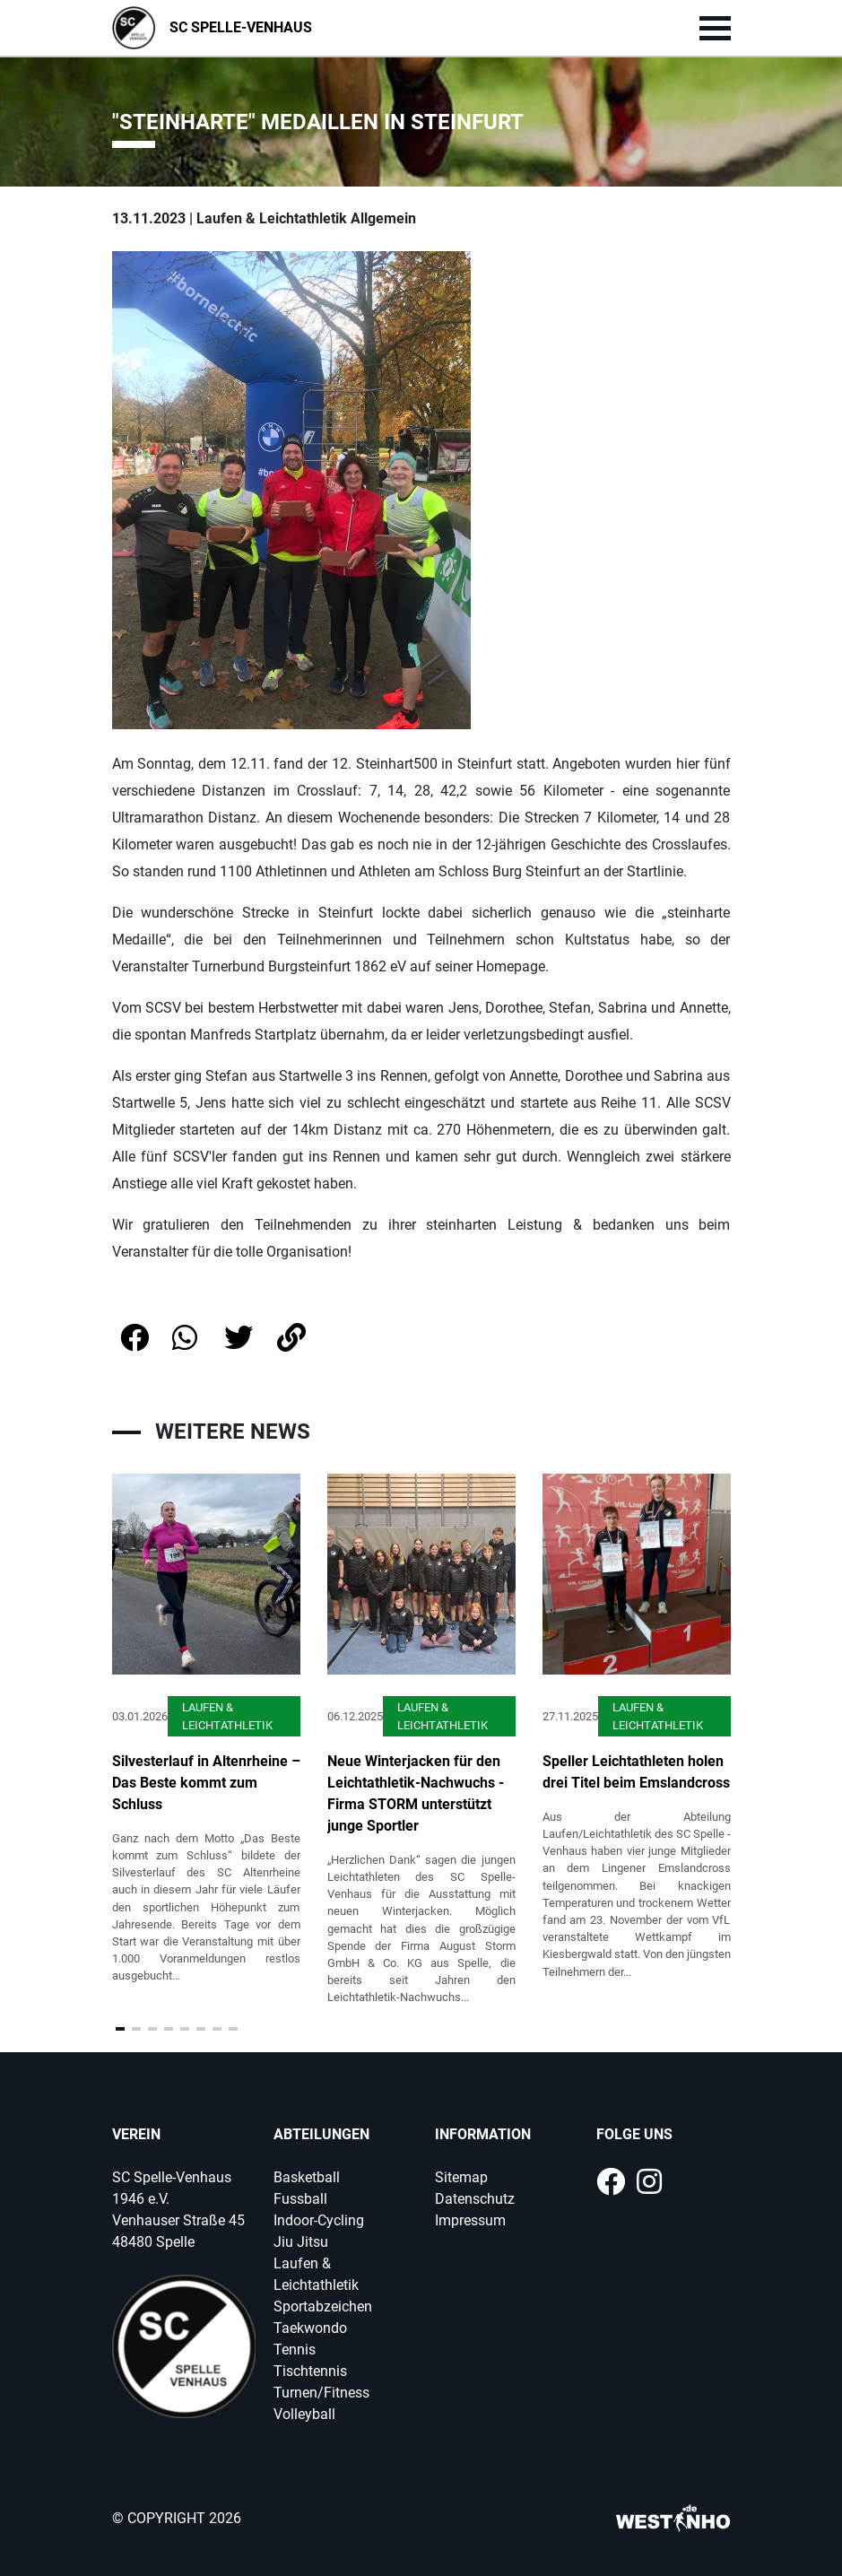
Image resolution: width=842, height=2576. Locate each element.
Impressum (470, 2220)
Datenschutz (475, 2198)
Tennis (294, 2349)
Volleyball (304, 2414)
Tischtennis (310, 2371)
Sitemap (461, 2177)
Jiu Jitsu (300, 2241)
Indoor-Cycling (318, 2220)
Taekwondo (310, 2328)
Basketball (306, 2177)
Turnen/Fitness (321, 2392)
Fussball (300, 2198)
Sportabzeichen (322, 2306)
